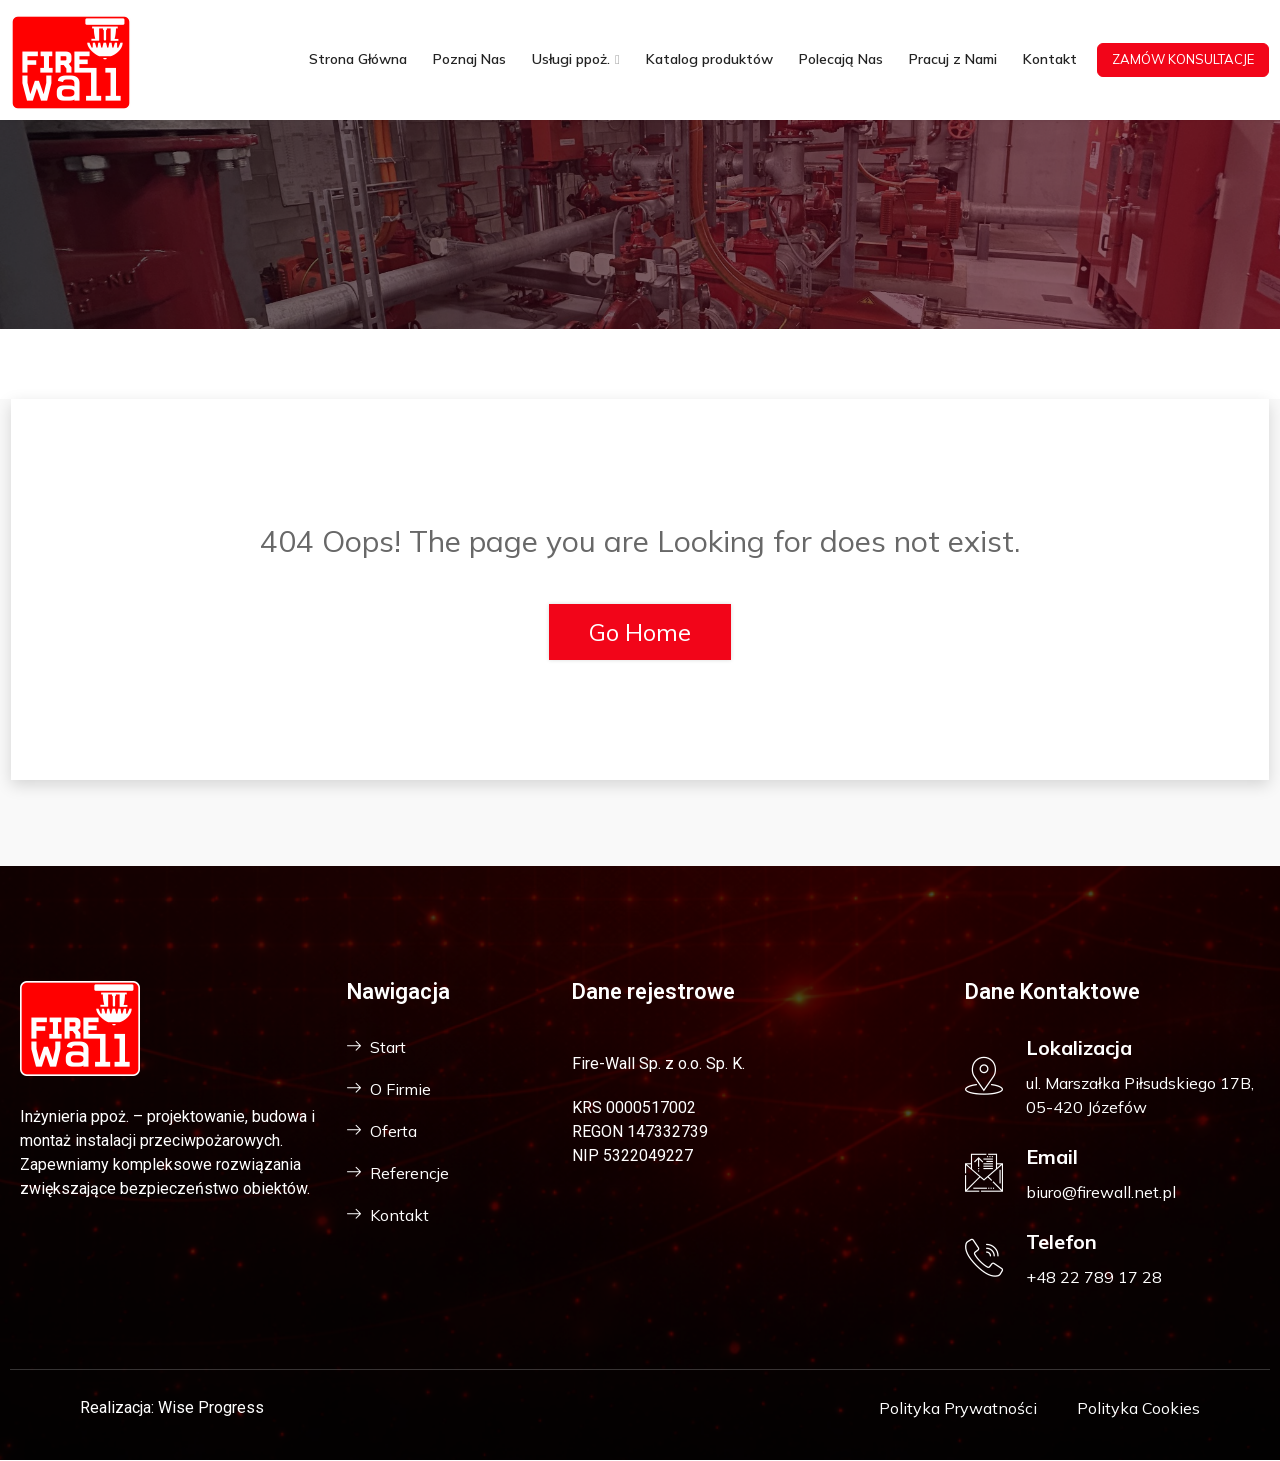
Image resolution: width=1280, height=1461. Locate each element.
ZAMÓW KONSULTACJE (1183, 59)
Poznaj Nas (469, 59)
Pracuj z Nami (953, 59)
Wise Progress (211, 1407)
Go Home (640, 632)
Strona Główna (358, 59)
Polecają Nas (841, 59)
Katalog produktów (709, 59)
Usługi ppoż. (571, 59)
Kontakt (1050, 59)
